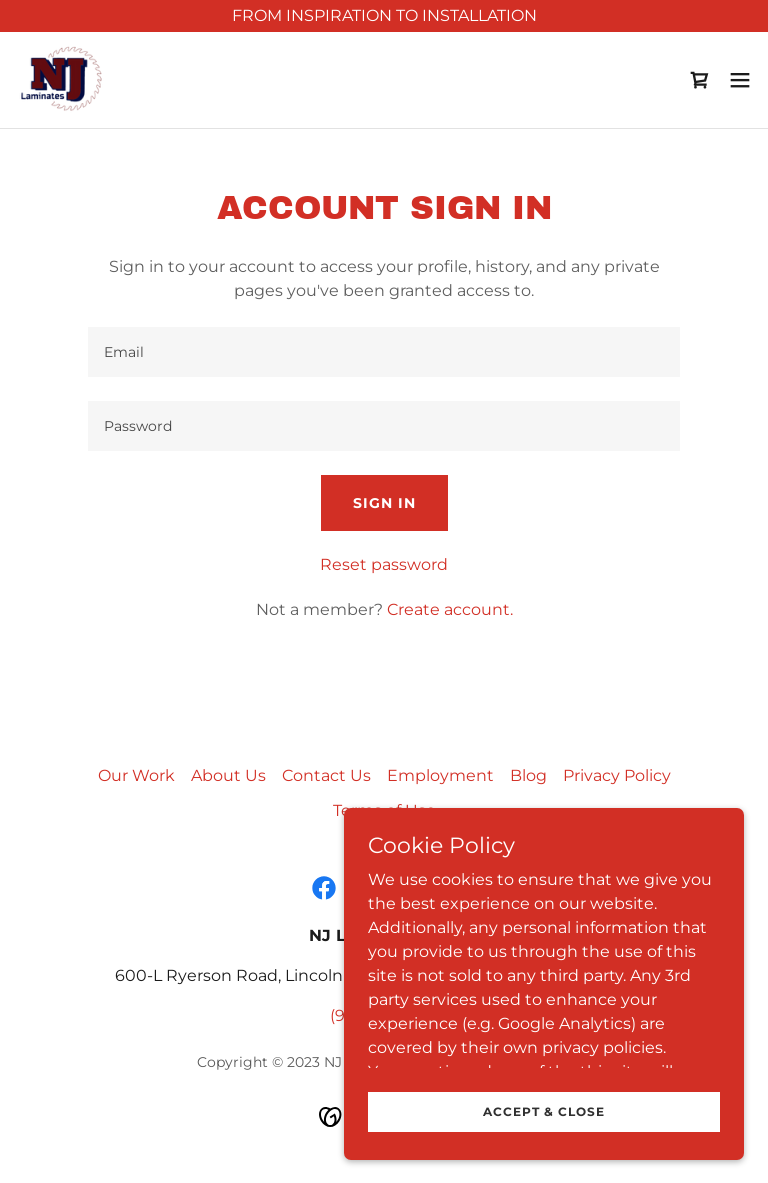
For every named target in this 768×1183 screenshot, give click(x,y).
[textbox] (384, 352)
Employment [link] (440, 775)
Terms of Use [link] (384, 810)
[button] (740, 80)
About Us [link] (228, 775)
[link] (63, 80)
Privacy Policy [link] (617, 775)
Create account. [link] (450, 609)
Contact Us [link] (326, 775)
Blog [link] (528, 775)
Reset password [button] (384, 564)
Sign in (384, 503)
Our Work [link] (136, 775)
